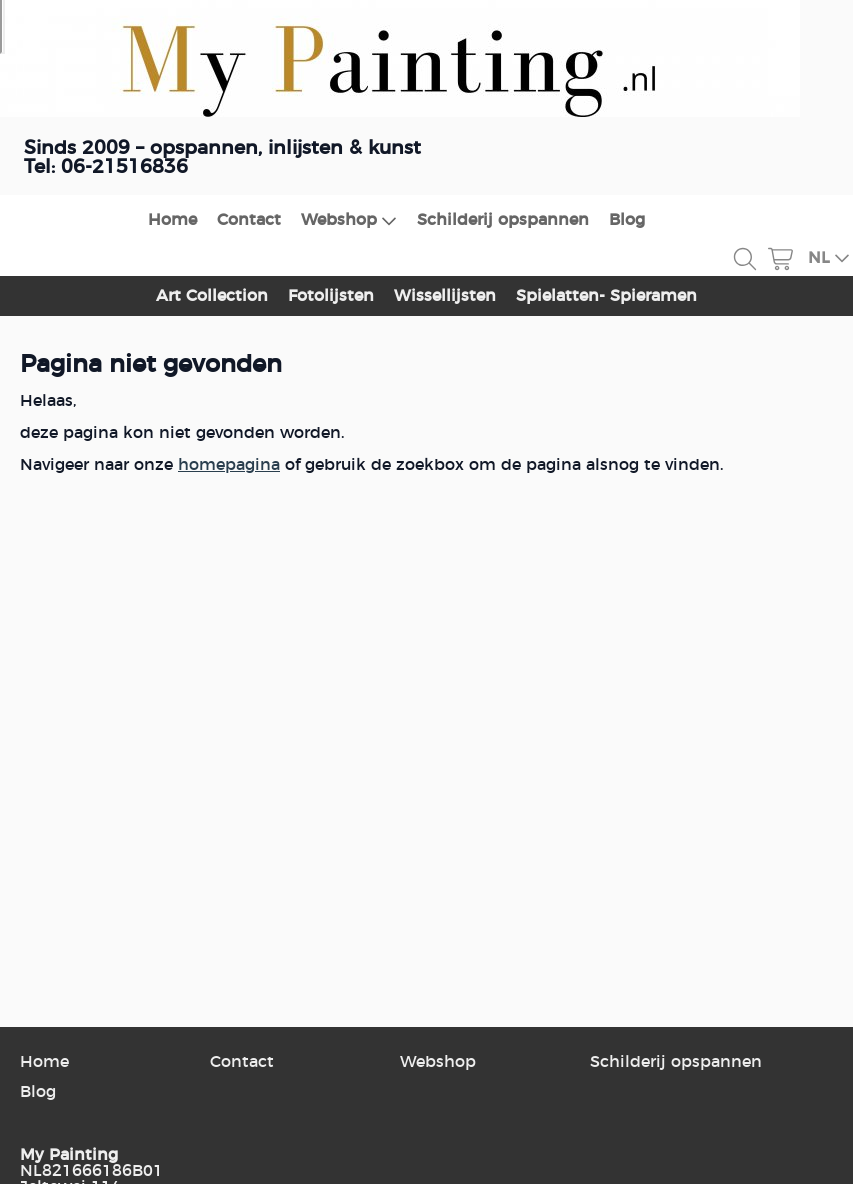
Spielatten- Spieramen (606, 296)
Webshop (349, 220)
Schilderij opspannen (503, 220)
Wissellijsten (445, 296)
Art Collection (212, 296)
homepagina (229, 465)
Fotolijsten (331, 296)
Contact (249, 220)
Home (172, 220)
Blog (627, 220)
